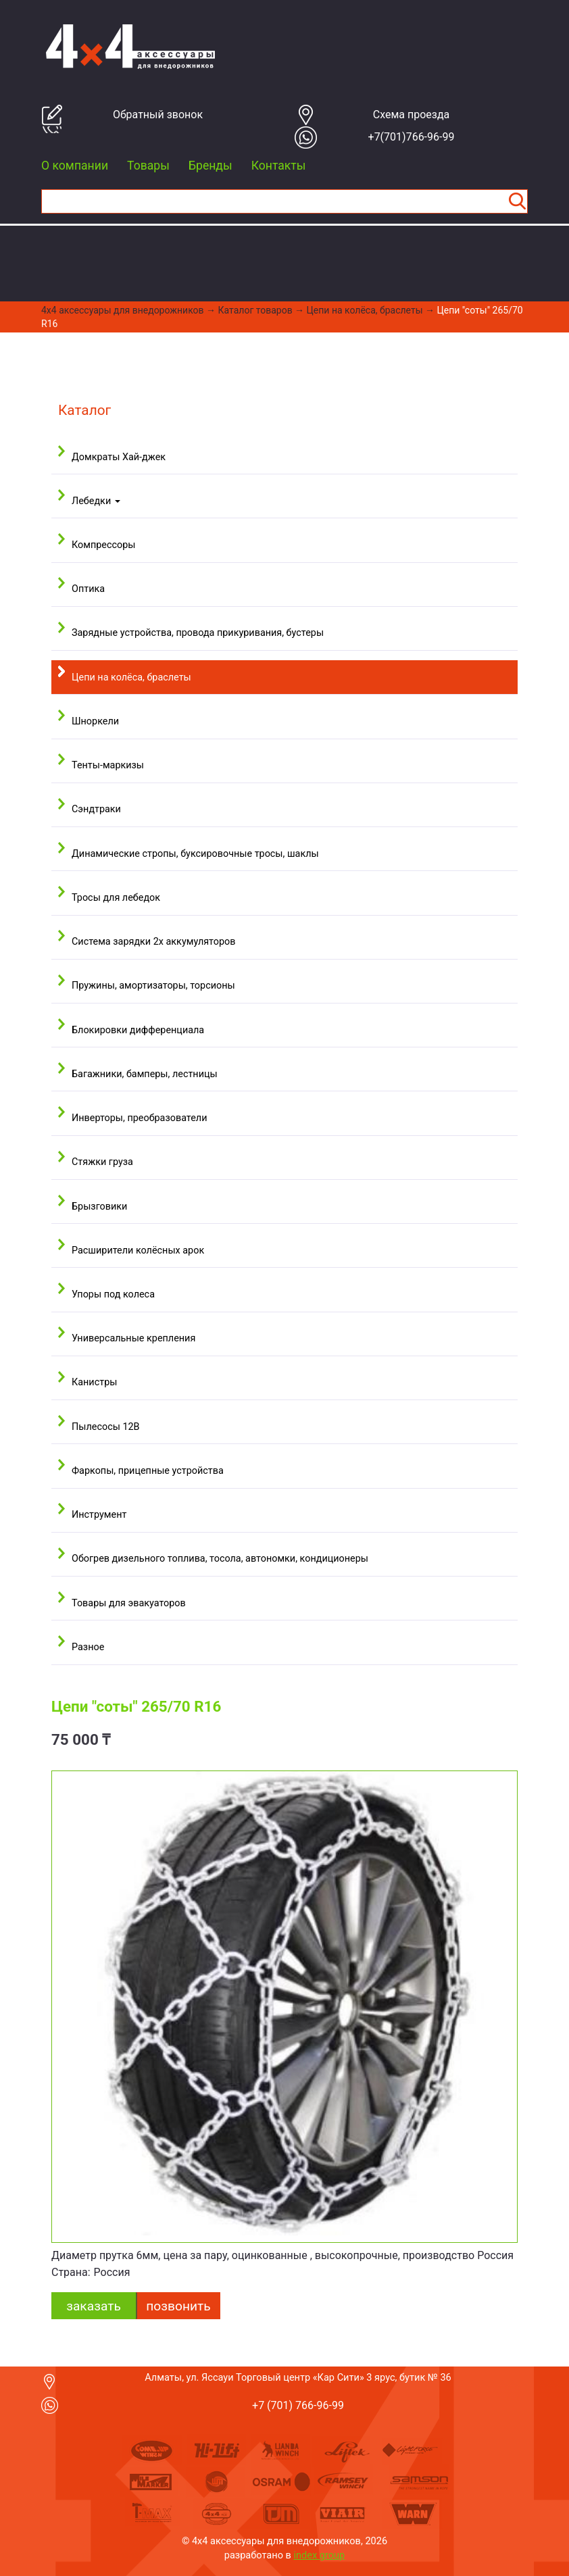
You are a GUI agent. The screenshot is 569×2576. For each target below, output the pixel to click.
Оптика (88, 589)
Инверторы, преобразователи (139, 1118)
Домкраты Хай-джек (119, 457)
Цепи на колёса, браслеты (365, 310)
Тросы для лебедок (116, 897)
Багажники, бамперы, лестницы (145, 1074)
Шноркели (95, 721)
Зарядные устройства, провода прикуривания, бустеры (198, 633)
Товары (148, 165)
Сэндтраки (96, 809)
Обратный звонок (158, 114)
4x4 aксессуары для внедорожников (122, 310)
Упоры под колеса (113, 1294)
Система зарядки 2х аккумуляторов (153, 941)
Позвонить (178, 2306)
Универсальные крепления (133, 1338)
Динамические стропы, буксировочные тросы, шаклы (195, 854)
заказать (93, 2306)
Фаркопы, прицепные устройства (148, 1471)
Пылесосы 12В (106, 1427)
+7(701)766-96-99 (411, 136)
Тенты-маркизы (108, 765)
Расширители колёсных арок (138, 1250)
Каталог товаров (255, 310)
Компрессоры (103, 545)
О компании (74, 165)
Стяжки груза (102, 1162)
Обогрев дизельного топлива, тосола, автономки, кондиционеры (220, 1558)
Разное (88, 1647)
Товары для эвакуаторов (129, 1603)
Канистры (94, 1382)
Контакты (278, 165)
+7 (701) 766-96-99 (298, 2405)
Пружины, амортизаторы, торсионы (153, 985)
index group (319, 2555)
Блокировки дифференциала (138, 1030)
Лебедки (96, 501)
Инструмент (99, 1514)
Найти (517, 201)
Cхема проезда (411, 114)
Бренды (210, 165)
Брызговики (99, 1206)
